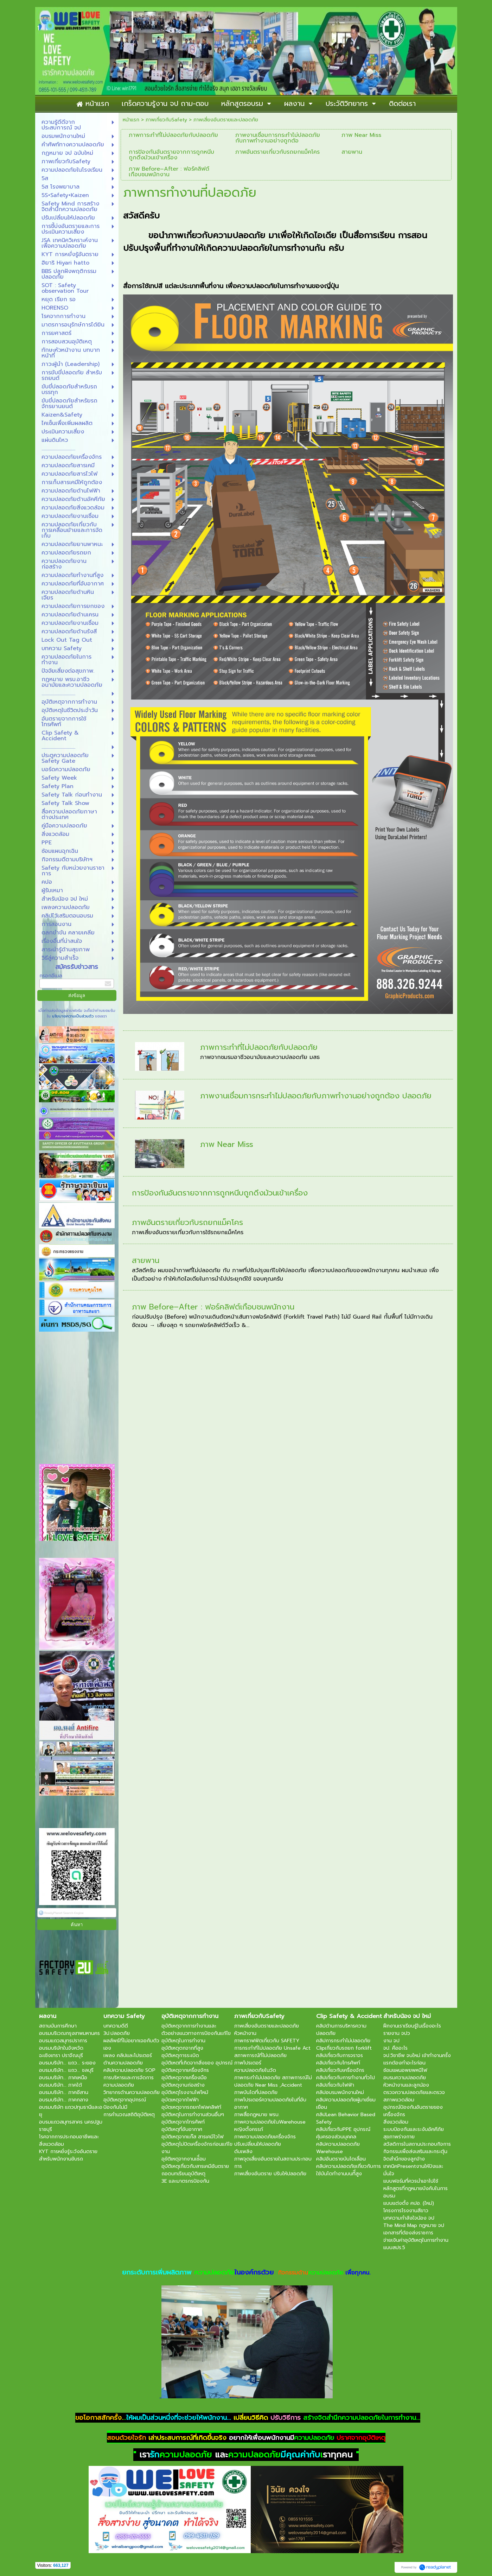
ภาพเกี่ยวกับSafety (166, 119)
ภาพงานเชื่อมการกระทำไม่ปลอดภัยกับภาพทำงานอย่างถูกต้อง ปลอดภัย (316, 1096)
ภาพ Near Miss (226, 1144)
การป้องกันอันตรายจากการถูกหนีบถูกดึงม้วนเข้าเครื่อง (220, 1193)
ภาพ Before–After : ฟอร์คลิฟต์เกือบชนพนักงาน (213, 1307)
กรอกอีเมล (50, 975)
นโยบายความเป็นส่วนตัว (73, 1016)
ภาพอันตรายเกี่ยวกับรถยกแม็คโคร (187, 1222)
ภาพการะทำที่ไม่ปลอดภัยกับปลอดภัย (259, 1047)
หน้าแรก (131, 119)
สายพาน (145, 1260)
